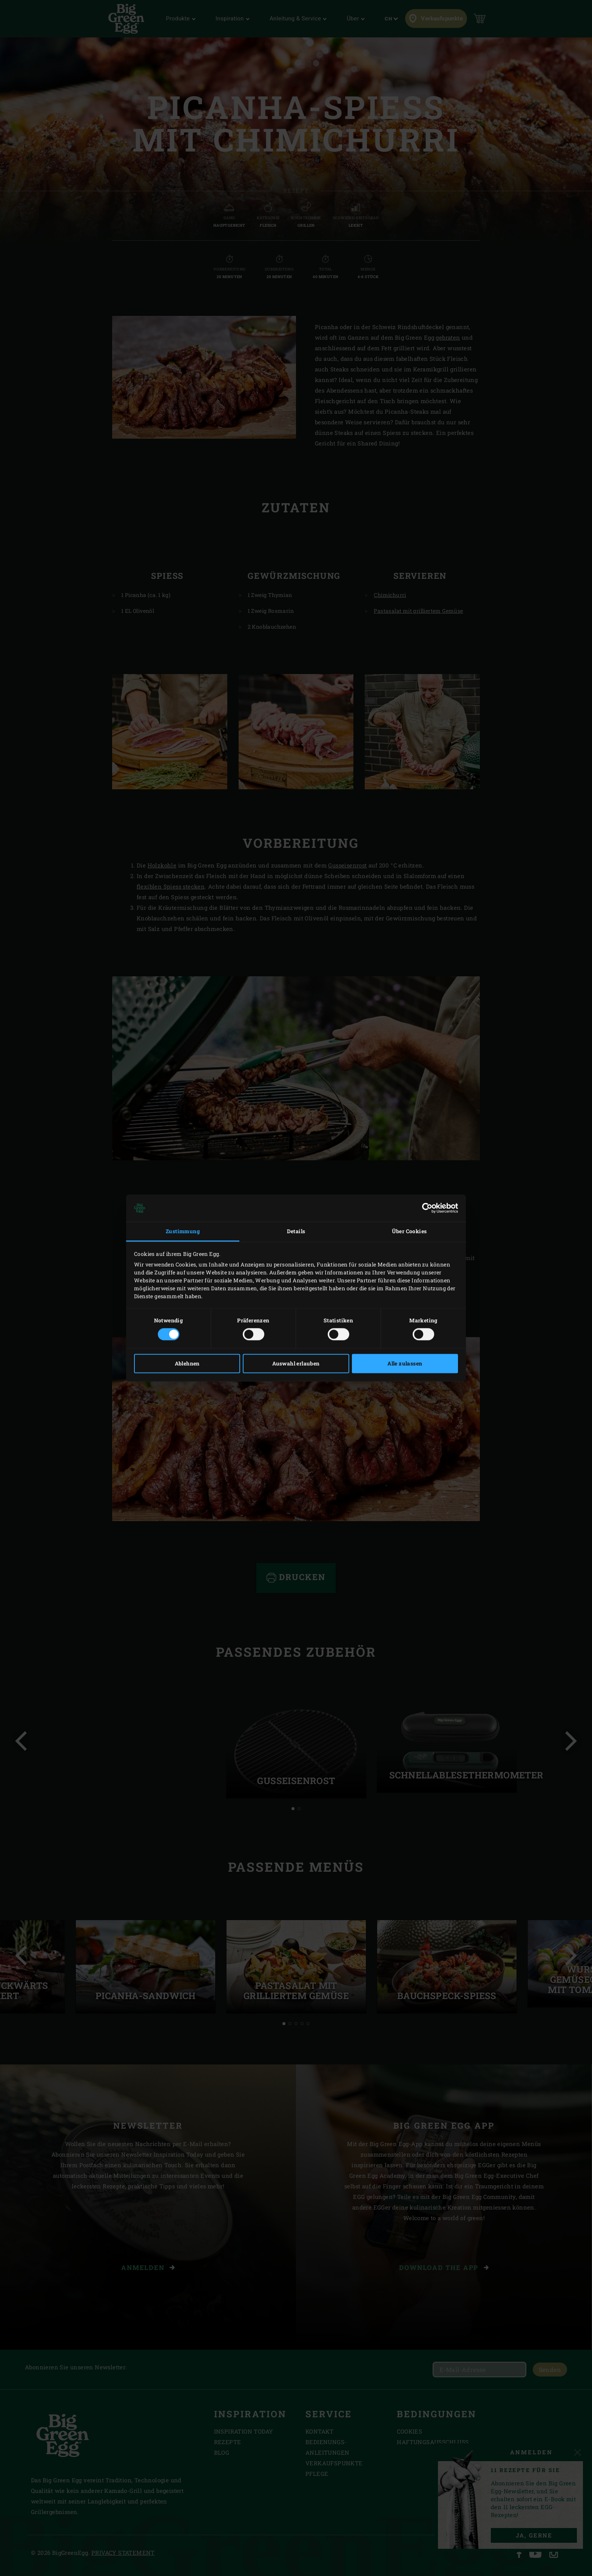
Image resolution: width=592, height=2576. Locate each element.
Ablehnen (187, 1363)
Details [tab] (296, 1231)
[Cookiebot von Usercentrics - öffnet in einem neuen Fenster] (425, 1208)
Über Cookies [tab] (409, 1231)
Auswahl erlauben (295, 1363)
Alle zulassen (404, 1363)
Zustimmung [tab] (183, 1231)
